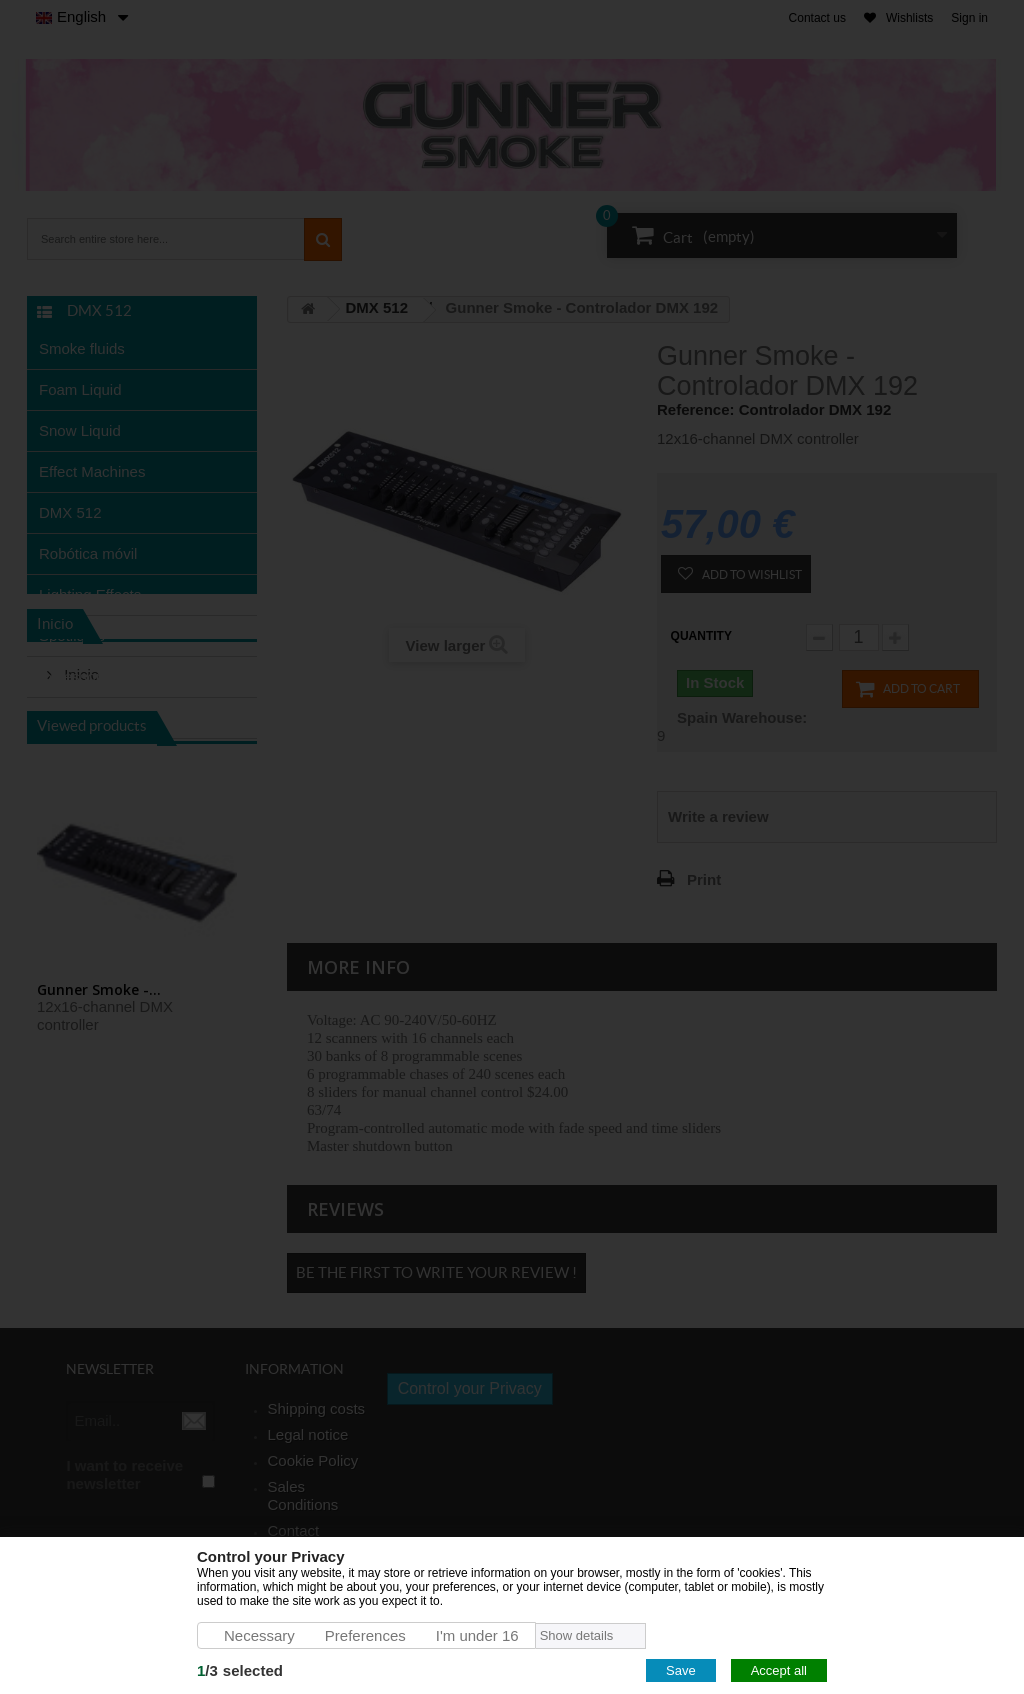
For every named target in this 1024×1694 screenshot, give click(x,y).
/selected (240, 1670)
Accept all (779, 1670)
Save (681, 1670)
